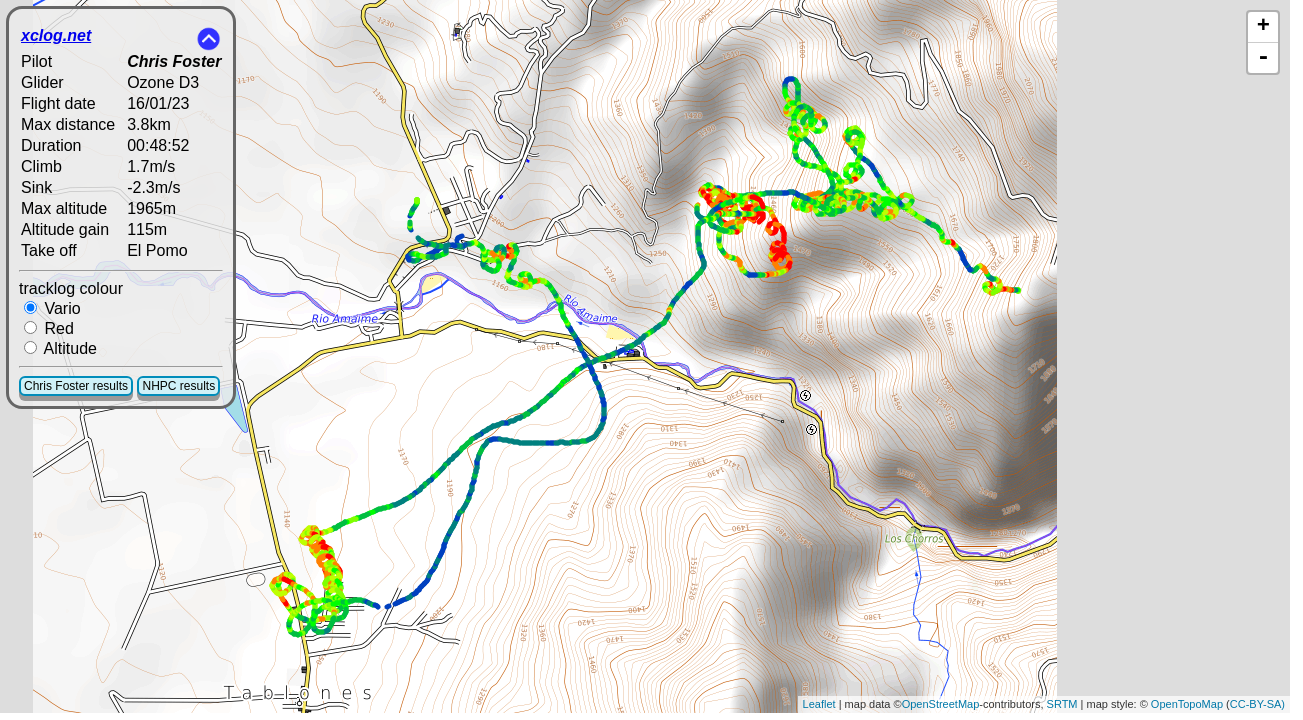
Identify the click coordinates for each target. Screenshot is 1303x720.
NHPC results (178, 386)
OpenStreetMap (941, 704)
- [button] (1263, 58)
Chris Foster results (76, 386)
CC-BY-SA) (1257, 704)
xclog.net (56, 35)
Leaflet (819, 704)
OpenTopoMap (1187, 704)
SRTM (1062, 704)
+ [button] (1263, 27)
